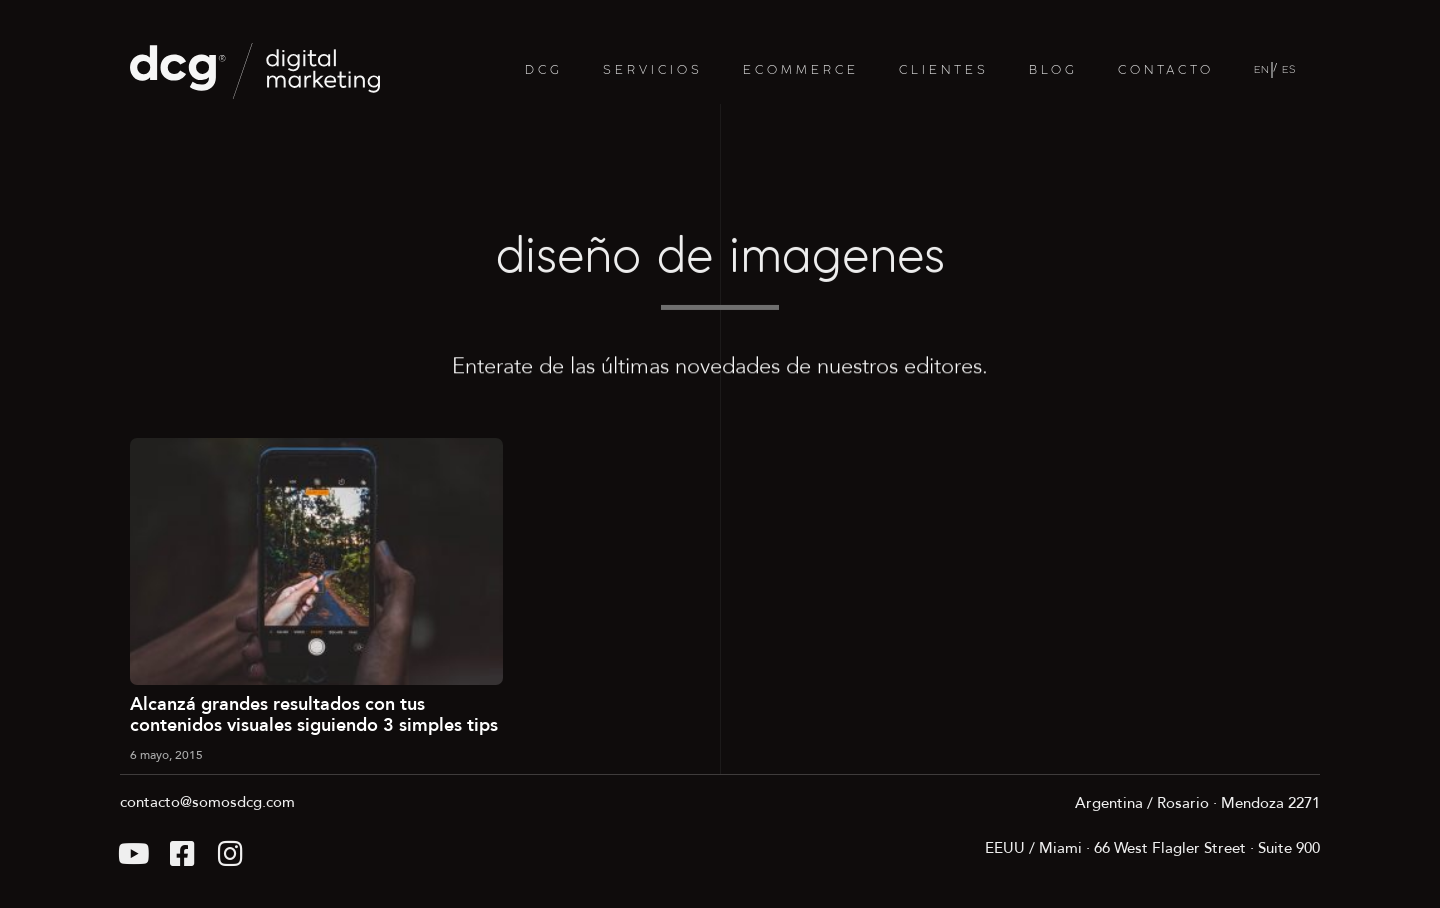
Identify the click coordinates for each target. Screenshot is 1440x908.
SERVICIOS (653, 70)
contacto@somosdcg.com (207, 802)
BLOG (1053, 70)
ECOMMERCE (801, 70)
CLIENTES (944, 70)
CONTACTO (1166, 70)
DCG (544, 70)
